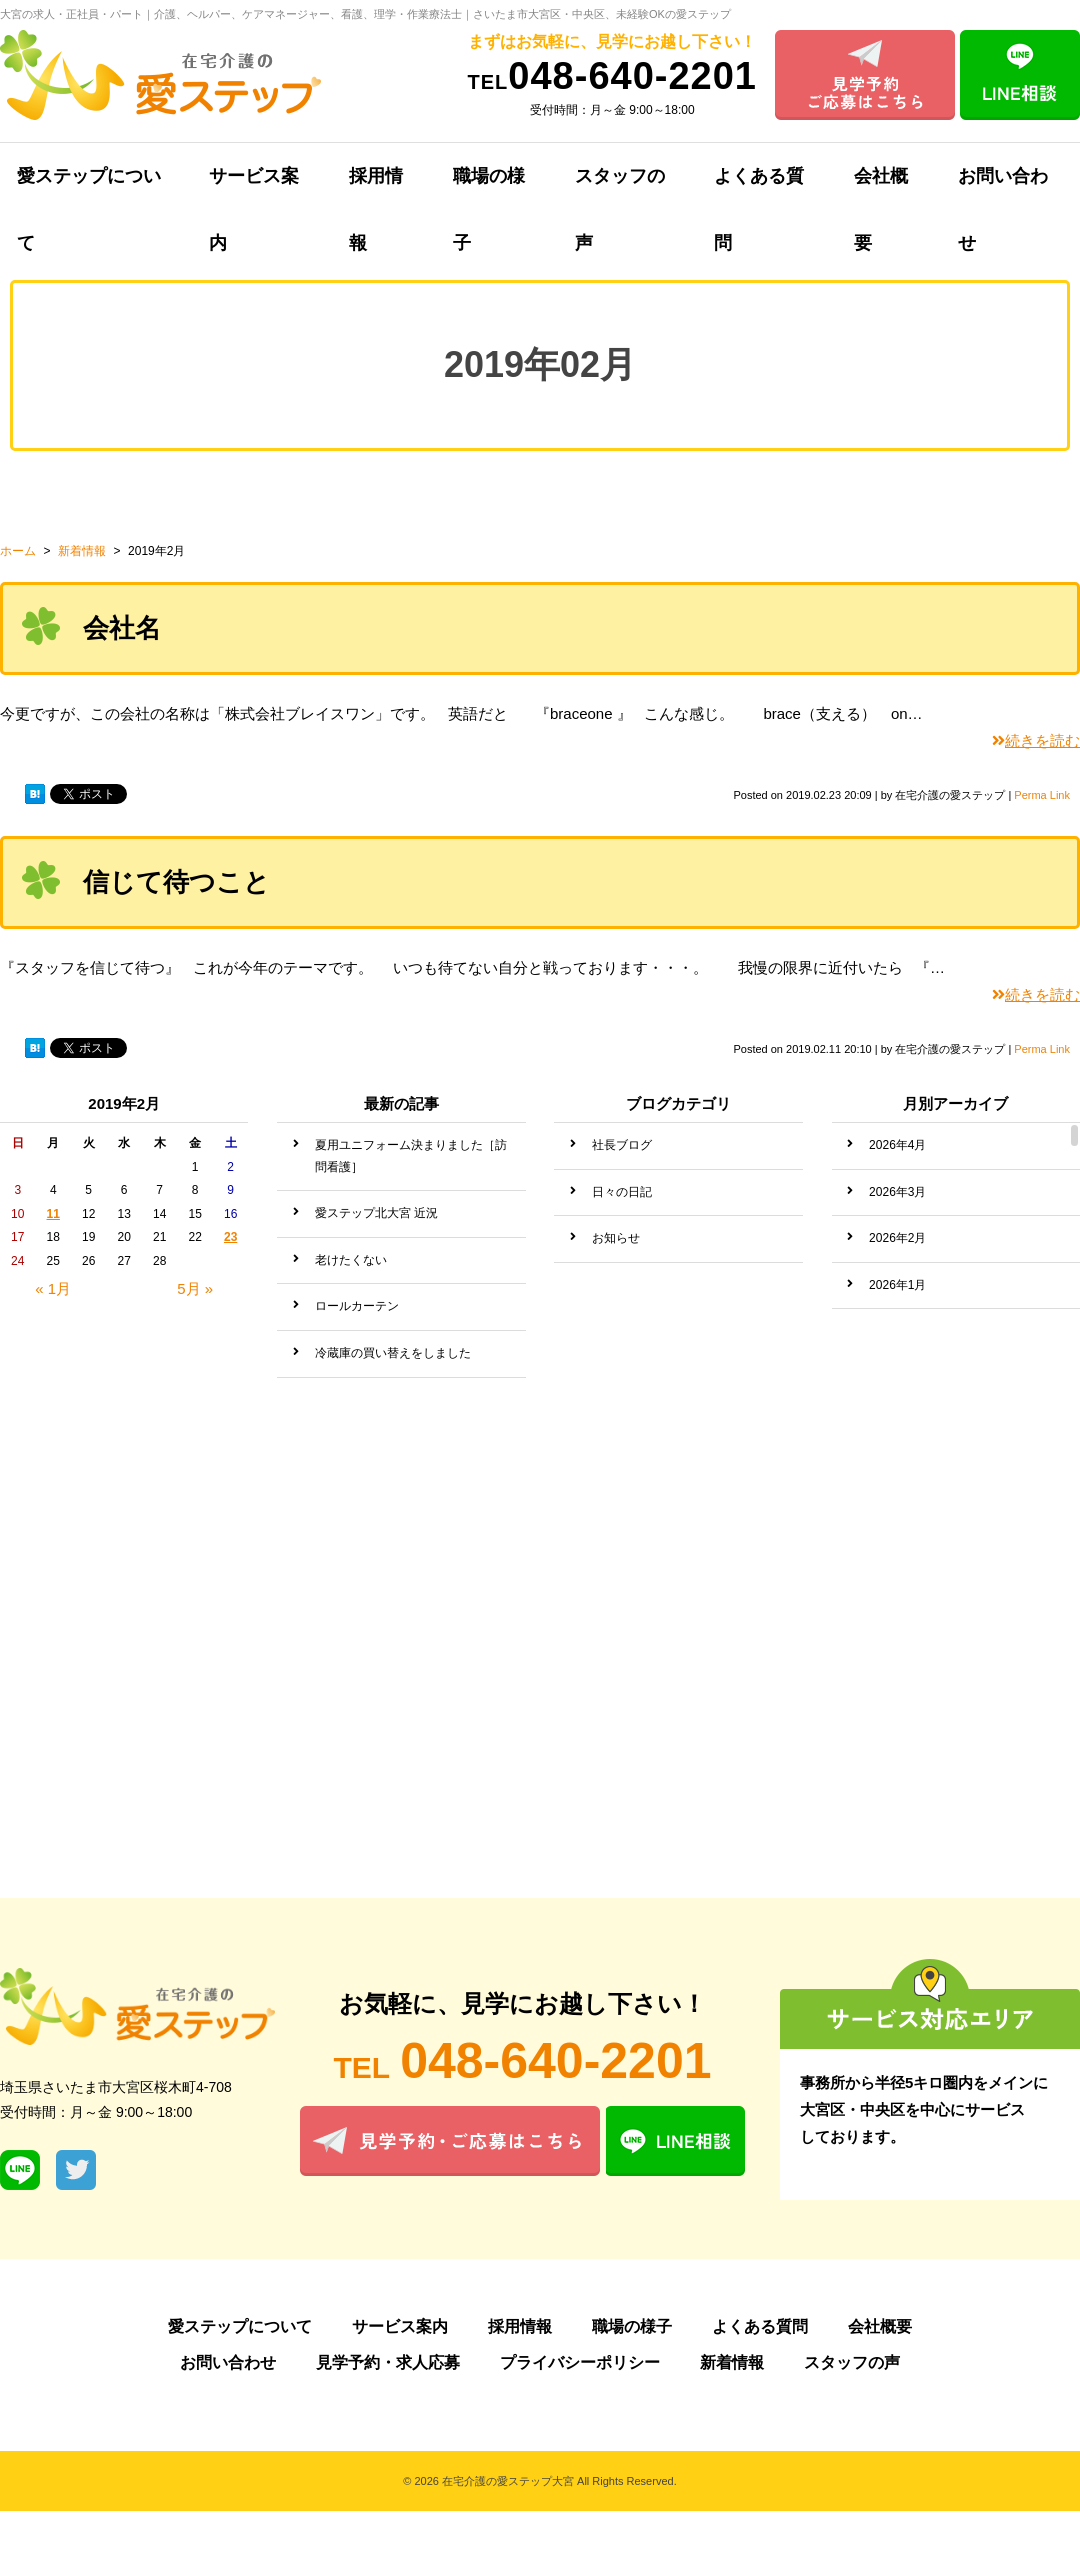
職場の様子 (489, 188)
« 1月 (53, 1288)
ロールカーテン (357, 1306)
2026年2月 (897, 1238)
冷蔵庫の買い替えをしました (393, 1353)
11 (53, 1214)
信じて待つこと (176, 882)
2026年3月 (897, 1192)
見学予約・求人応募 (388, 2362)
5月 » (195, 1288)
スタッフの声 (620, 188)
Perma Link (1042, 795)
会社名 (122, 628)
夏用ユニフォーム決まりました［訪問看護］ (411, 1156)
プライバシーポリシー (580, 2362)
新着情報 (732, 2362)
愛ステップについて (240, 2326)
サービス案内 (254, 188)
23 (230, 1237)
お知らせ (616, 1238)
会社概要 (881, 188)
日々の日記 (622, 1192)
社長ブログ (622, 1145)
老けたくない (351, 1260)
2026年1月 (897, 1285)
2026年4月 (897, 1145)
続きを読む (1036, 740)
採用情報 (376, 188)
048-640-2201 (612, 76)
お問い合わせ (228, 2362)
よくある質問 (759, 188)
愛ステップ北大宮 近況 (376, 1213)
